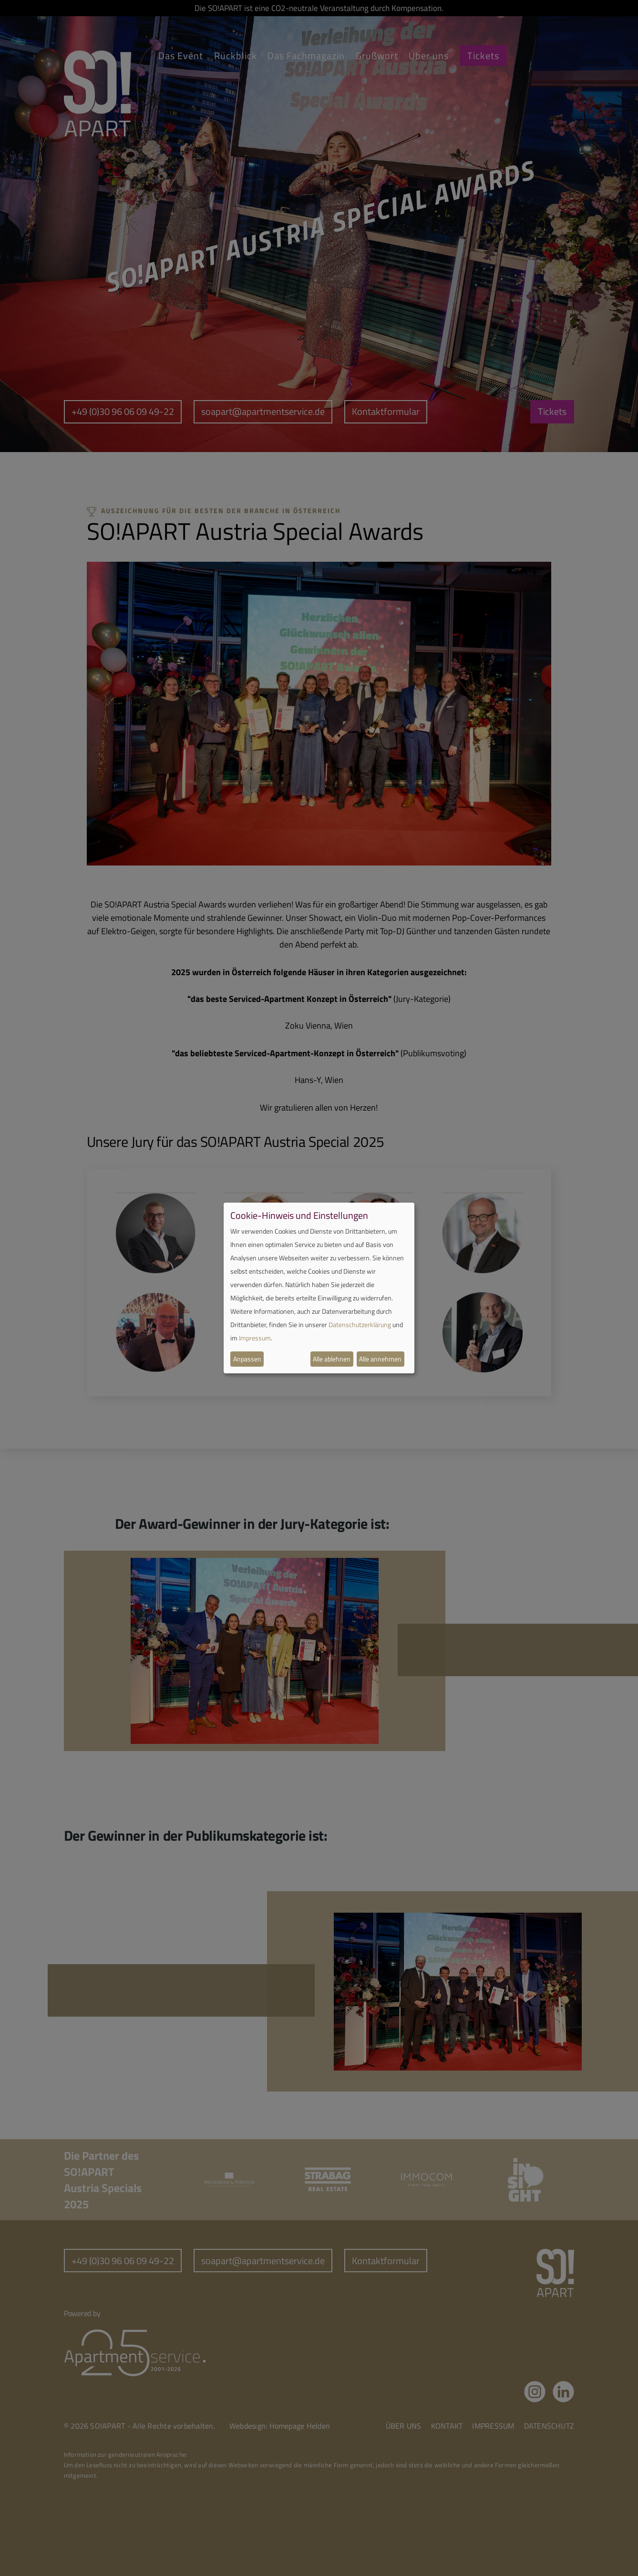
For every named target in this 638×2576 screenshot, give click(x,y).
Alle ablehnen (331, 1359)
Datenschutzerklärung (360, 1324)
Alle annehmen (380, 1359)
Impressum (255, 1338)
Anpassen (247, 1359)
